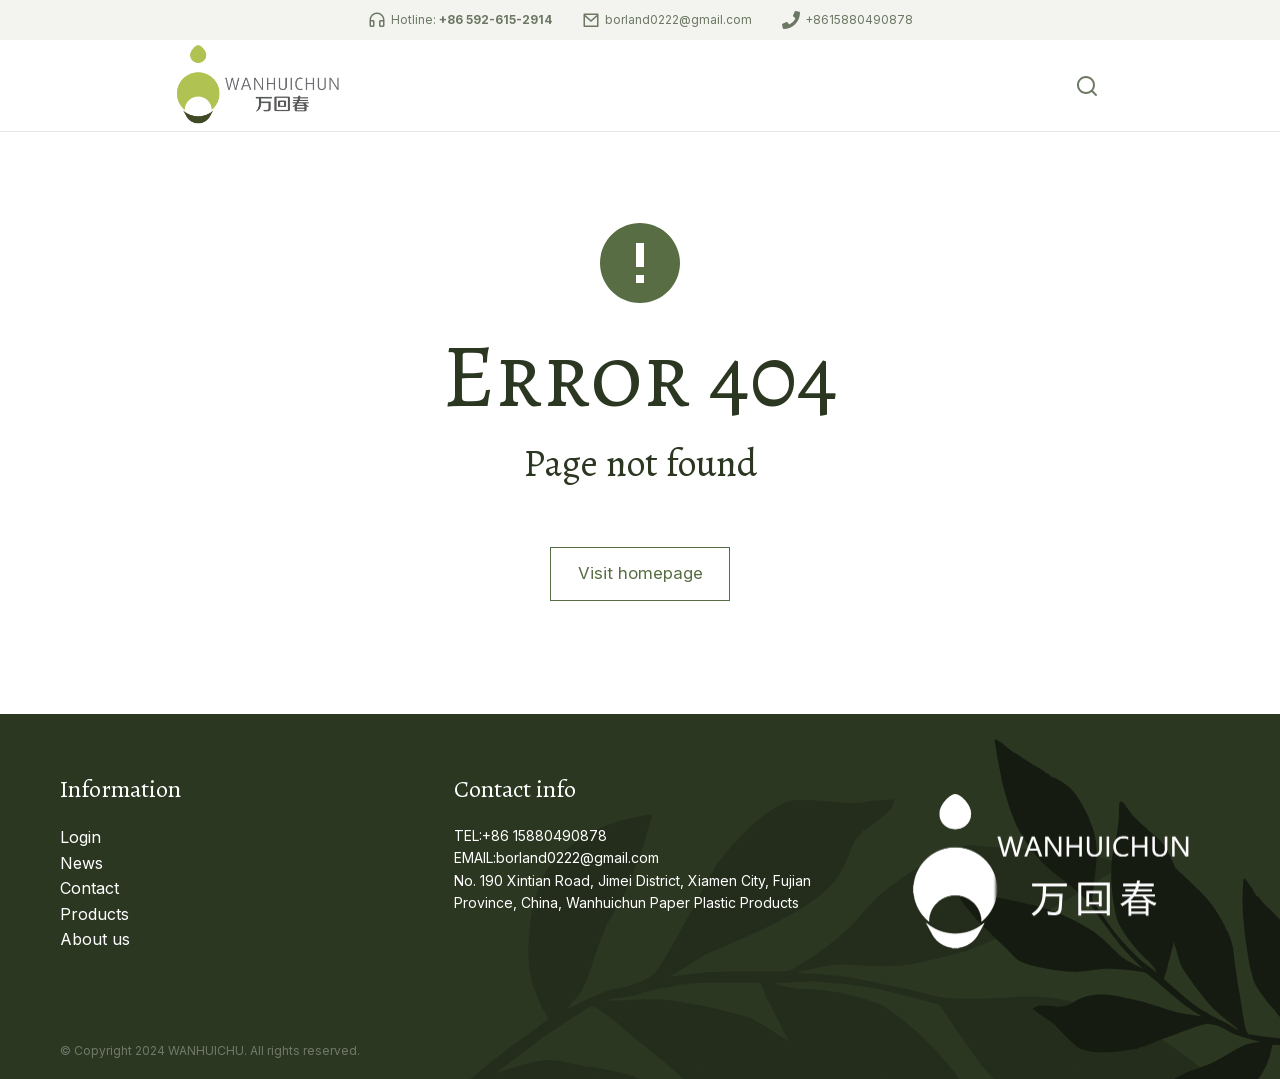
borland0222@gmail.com (678, 19)
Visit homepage (640, 602)
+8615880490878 (859, 19)
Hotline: (471, 19)
